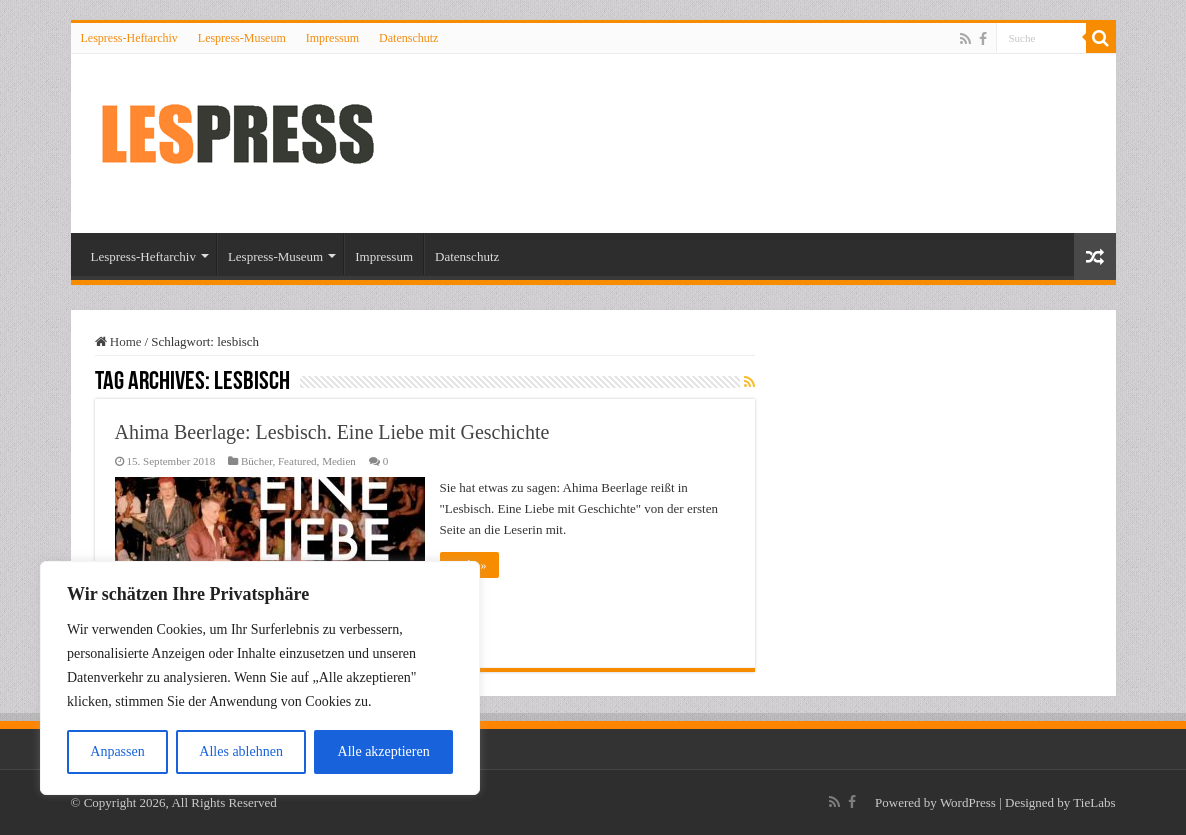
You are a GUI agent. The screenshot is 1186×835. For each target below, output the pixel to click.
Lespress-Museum (242, 38)
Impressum (332, 38)
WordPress (968, 802)
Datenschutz (408, 38)
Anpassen (117, 751)
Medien (339, 461)
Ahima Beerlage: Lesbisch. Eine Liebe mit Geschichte (332, 432)
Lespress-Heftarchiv (129, 38)
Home (118, 341)
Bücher (256, 461)
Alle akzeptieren (384, 751)
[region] (260, 678)
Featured (297, 461)
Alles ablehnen (241, 751)
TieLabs (1094, 802)
